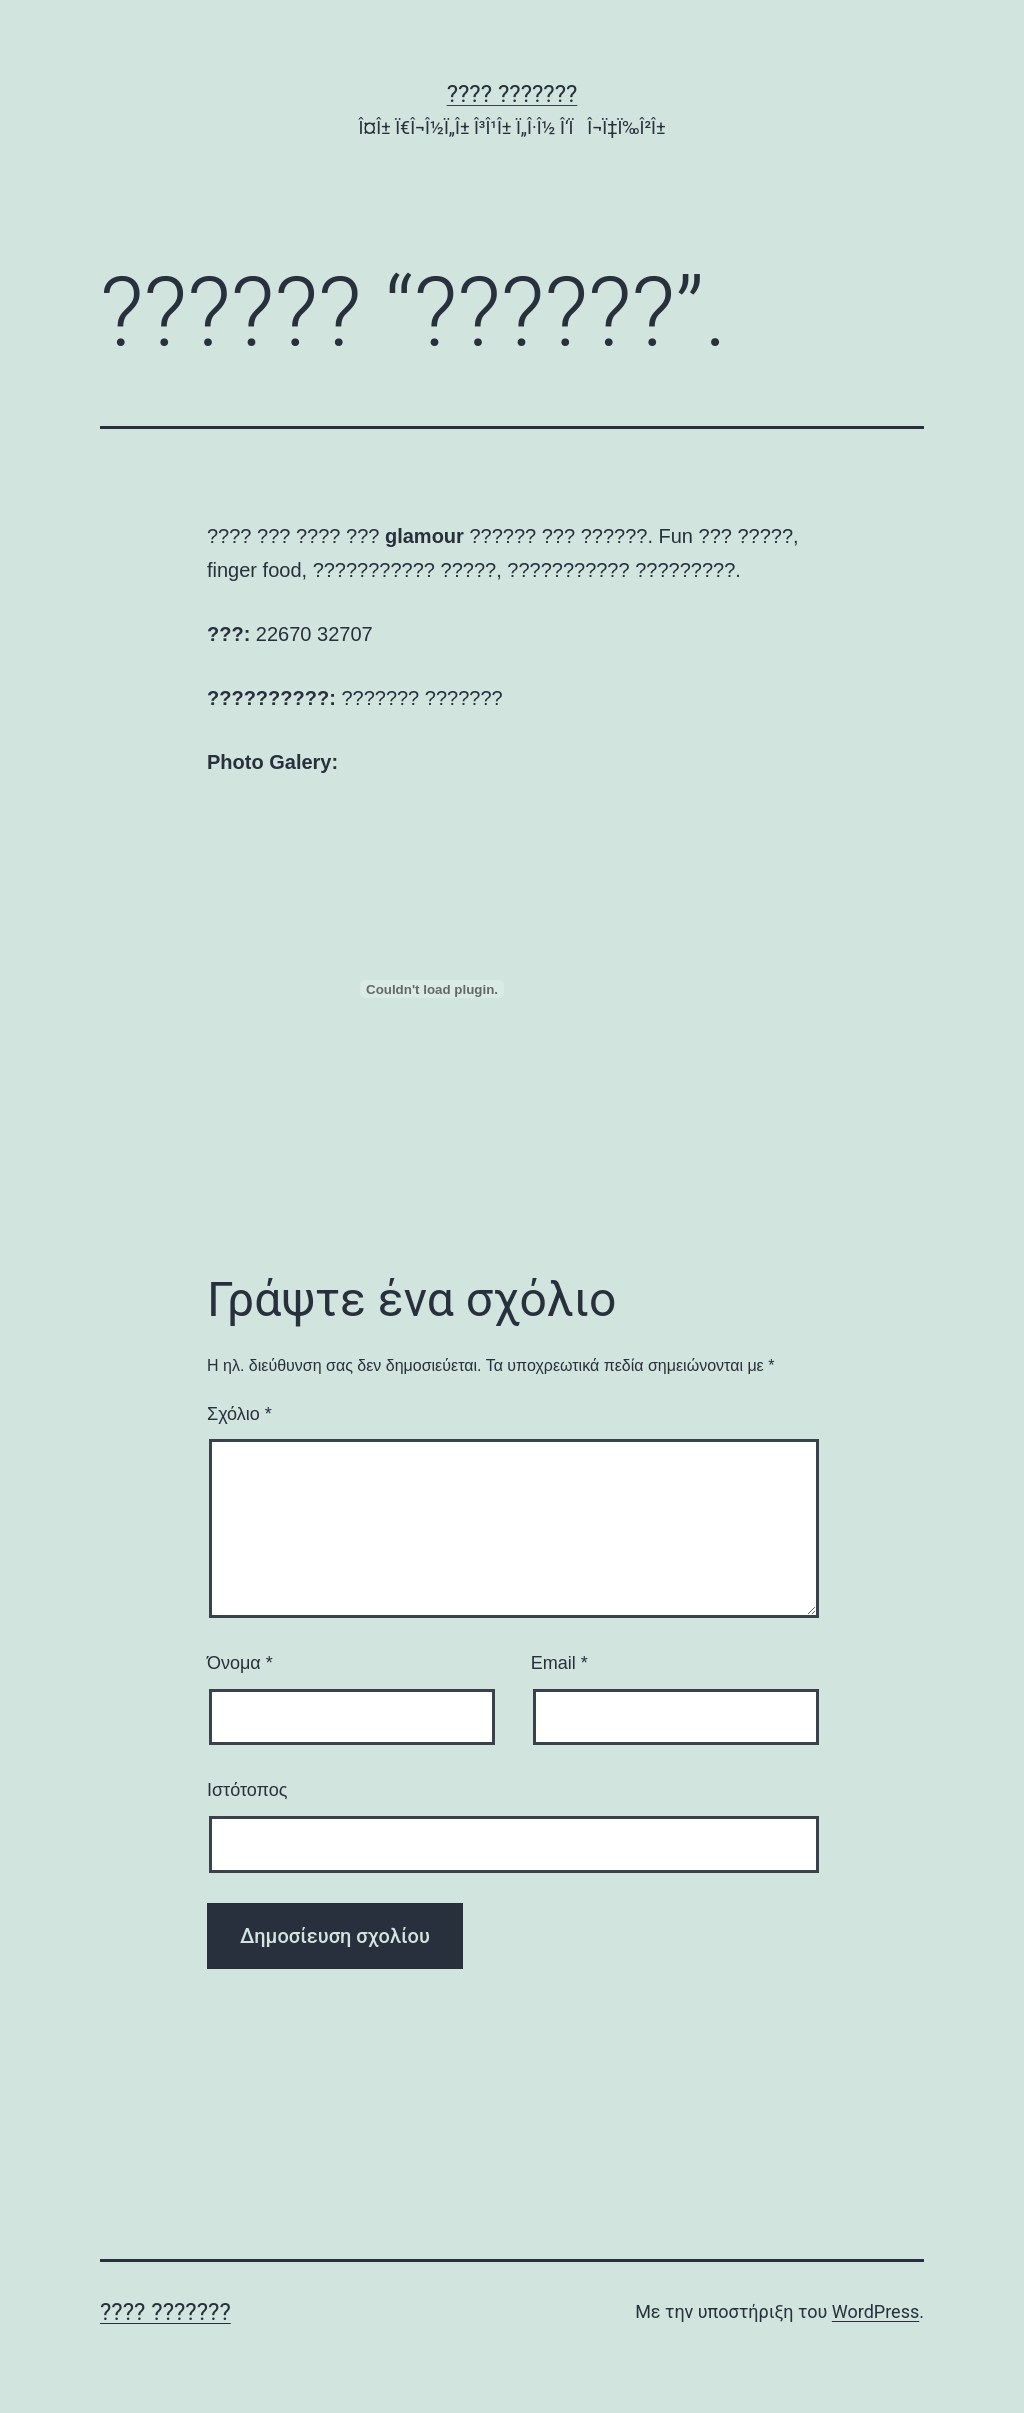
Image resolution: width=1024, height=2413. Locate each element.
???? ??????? (512, 94)
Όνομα (240, 1663)
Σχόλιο (239, 1414)
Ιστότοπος (247, 1790)
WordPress (875, 2311)
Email (559, 1663)
